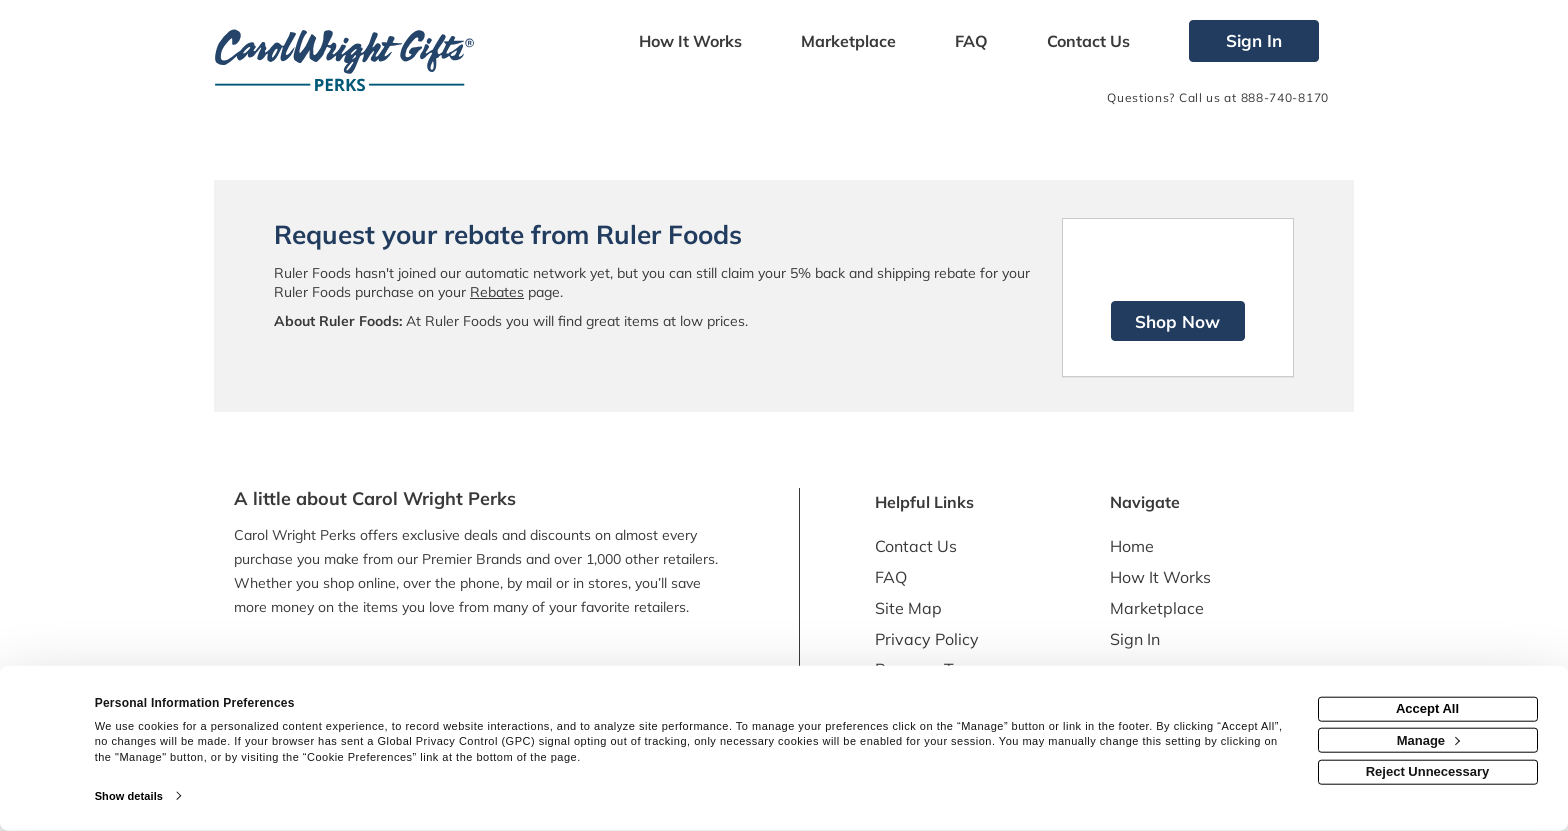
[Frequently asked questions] (971, 43)
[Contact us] (1089, 43)
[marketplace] (848, 43)
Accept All (1427, 708)
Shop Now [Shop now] (1177, 321)
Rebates (497, 292)
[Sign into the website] (1254, 41)
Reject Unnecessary (1428, 771)
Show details (129, 796)
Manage (1428, 739)
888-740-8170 (1285, 97)
